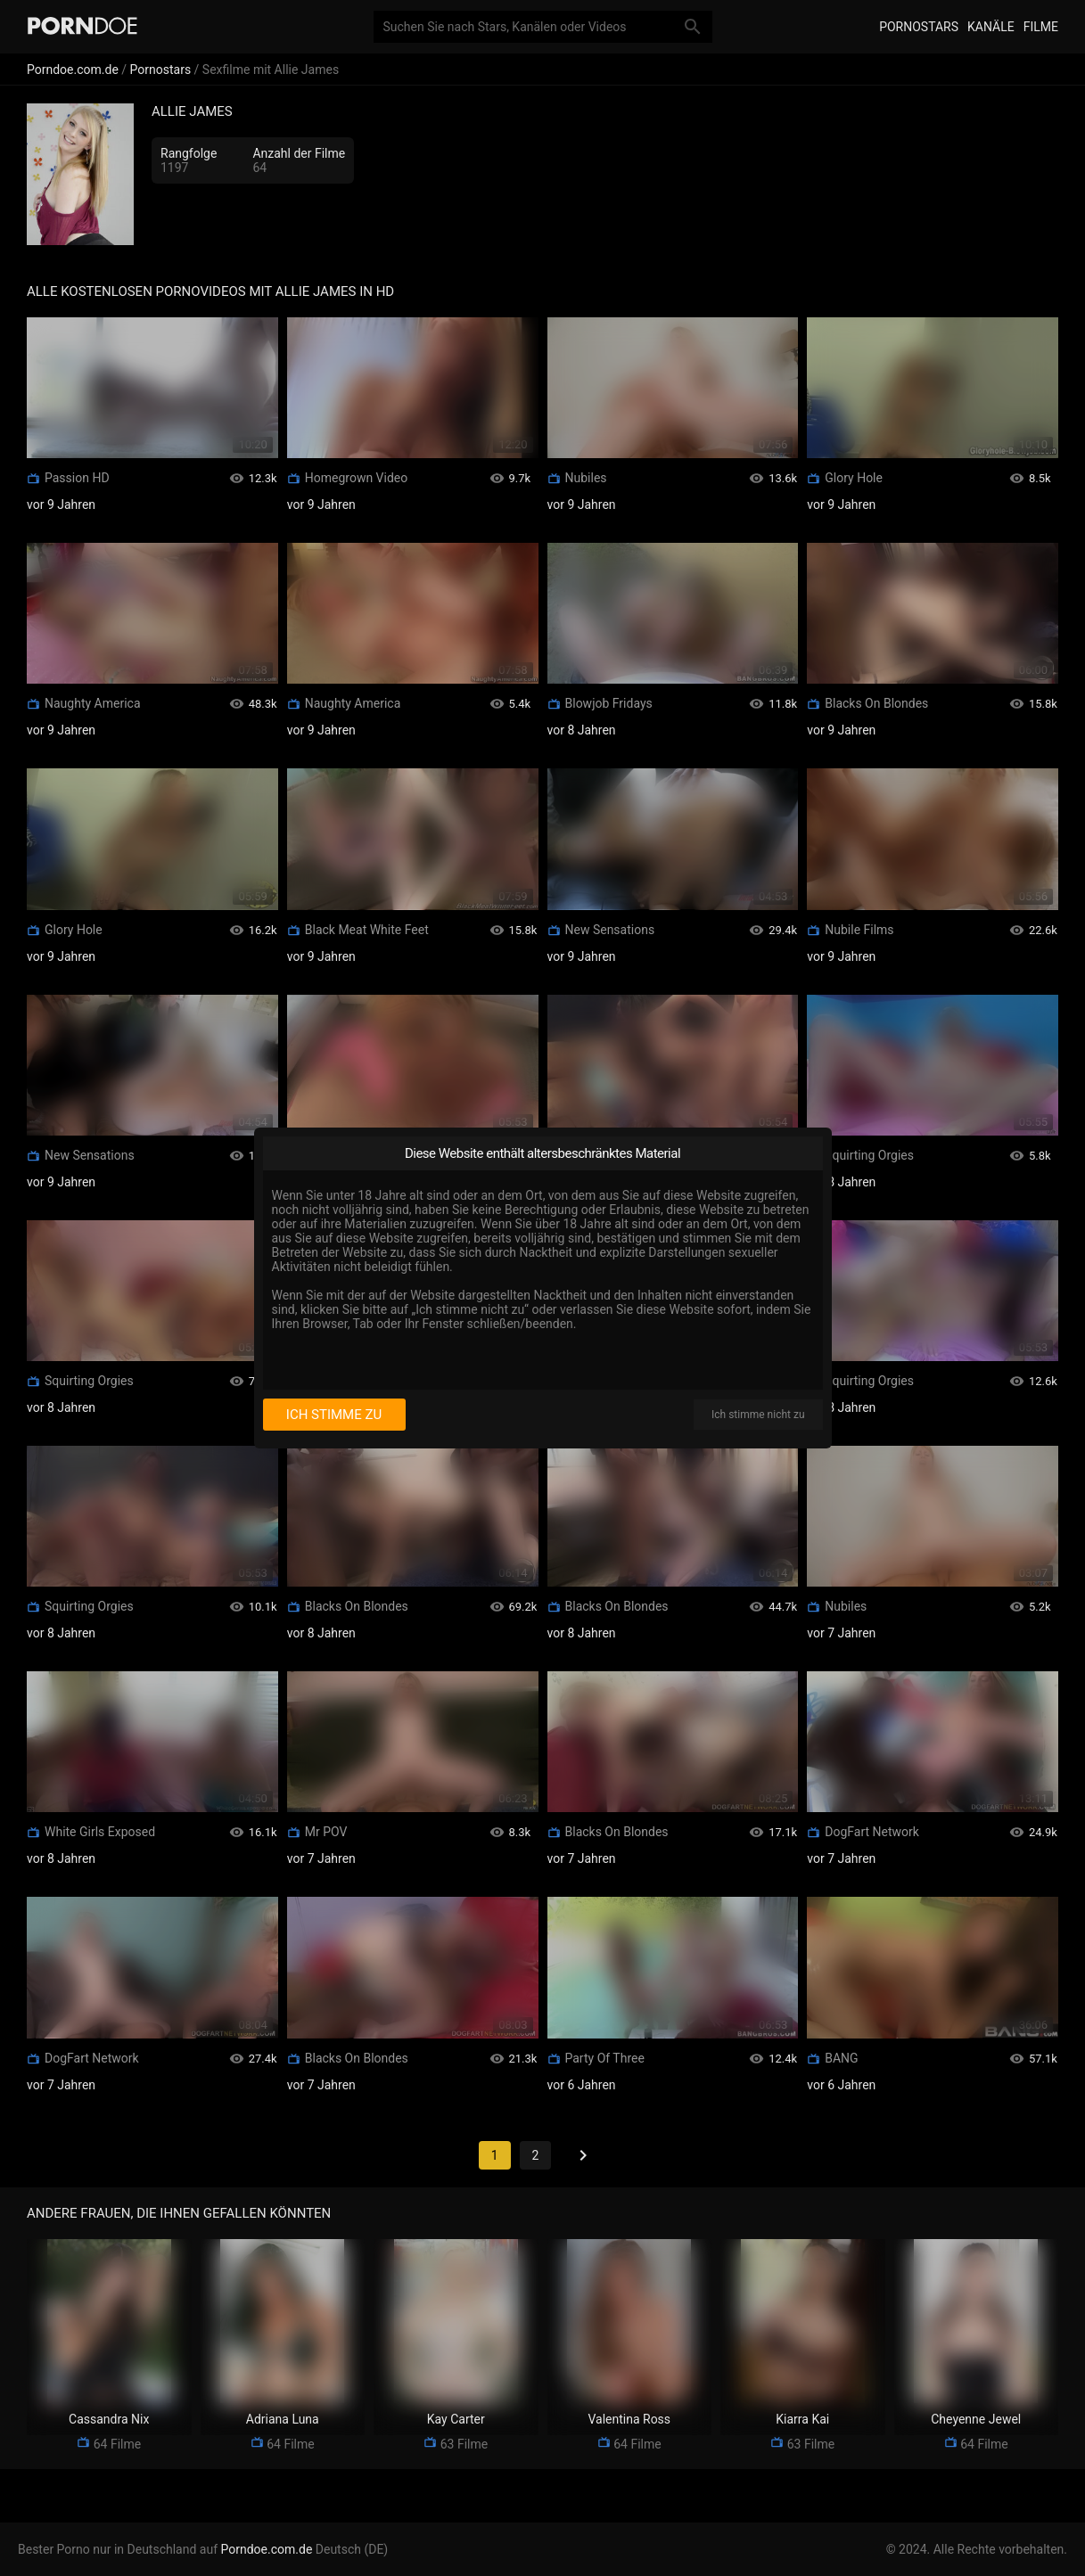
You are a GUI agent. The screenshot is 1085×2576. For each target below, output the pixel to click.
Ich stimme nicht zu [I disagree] (757, 1414)
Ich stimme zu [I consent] (334, 1415)
